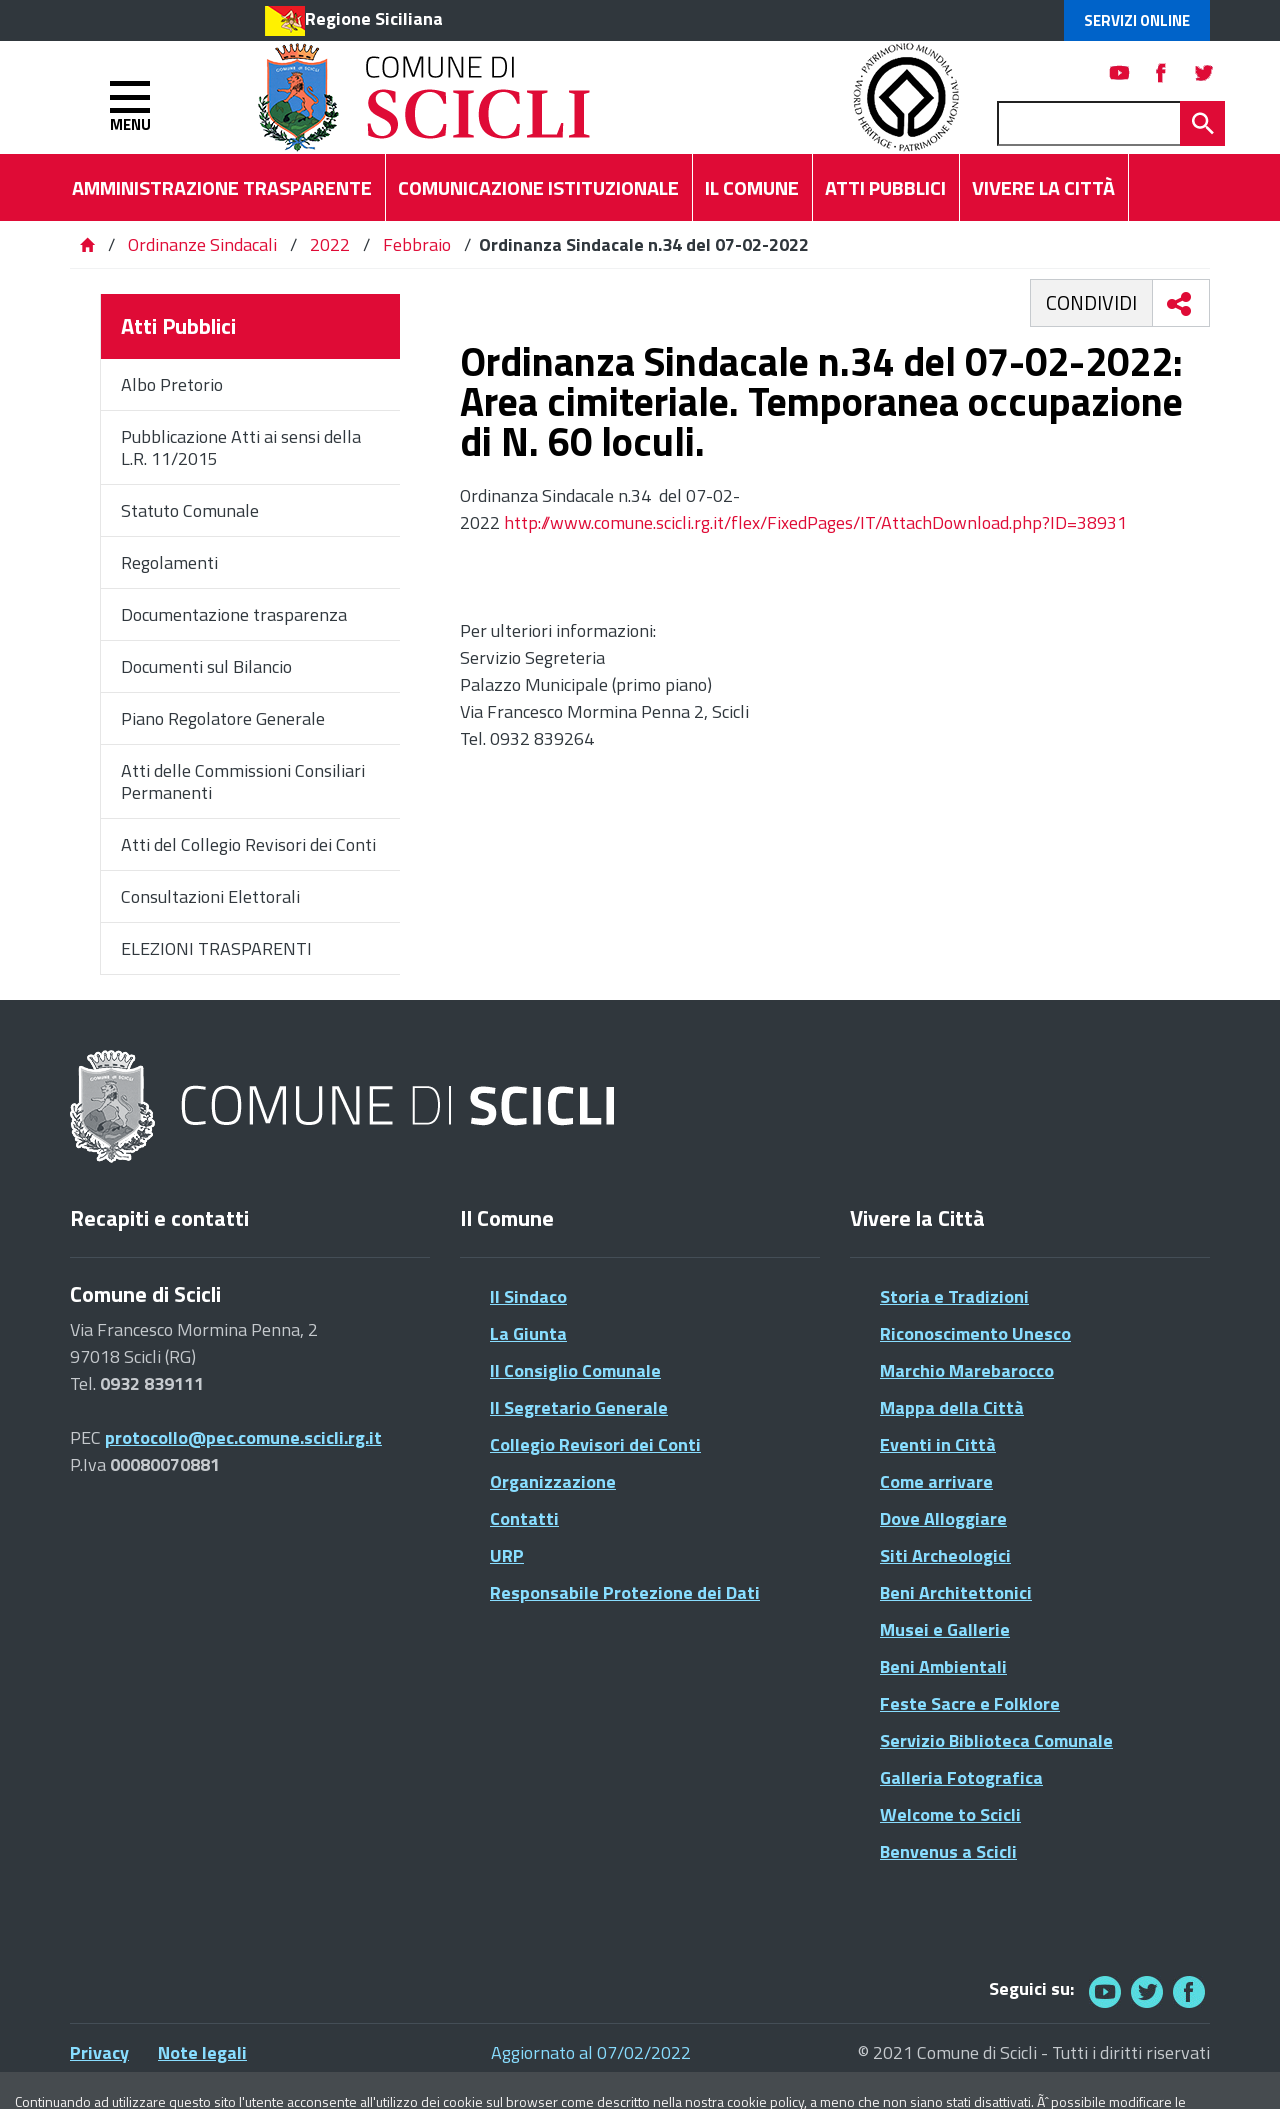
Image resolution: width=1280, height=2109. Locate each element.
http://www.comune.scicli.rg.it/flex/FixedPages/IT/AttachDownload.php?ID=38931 (815, 522)
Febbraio (417, 244)
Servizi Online (1137, 20)
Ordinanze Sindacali (204, 244)
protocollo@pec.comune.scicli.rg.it (243, 1437)
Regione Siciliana (374, 18)
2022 (330, 244)
